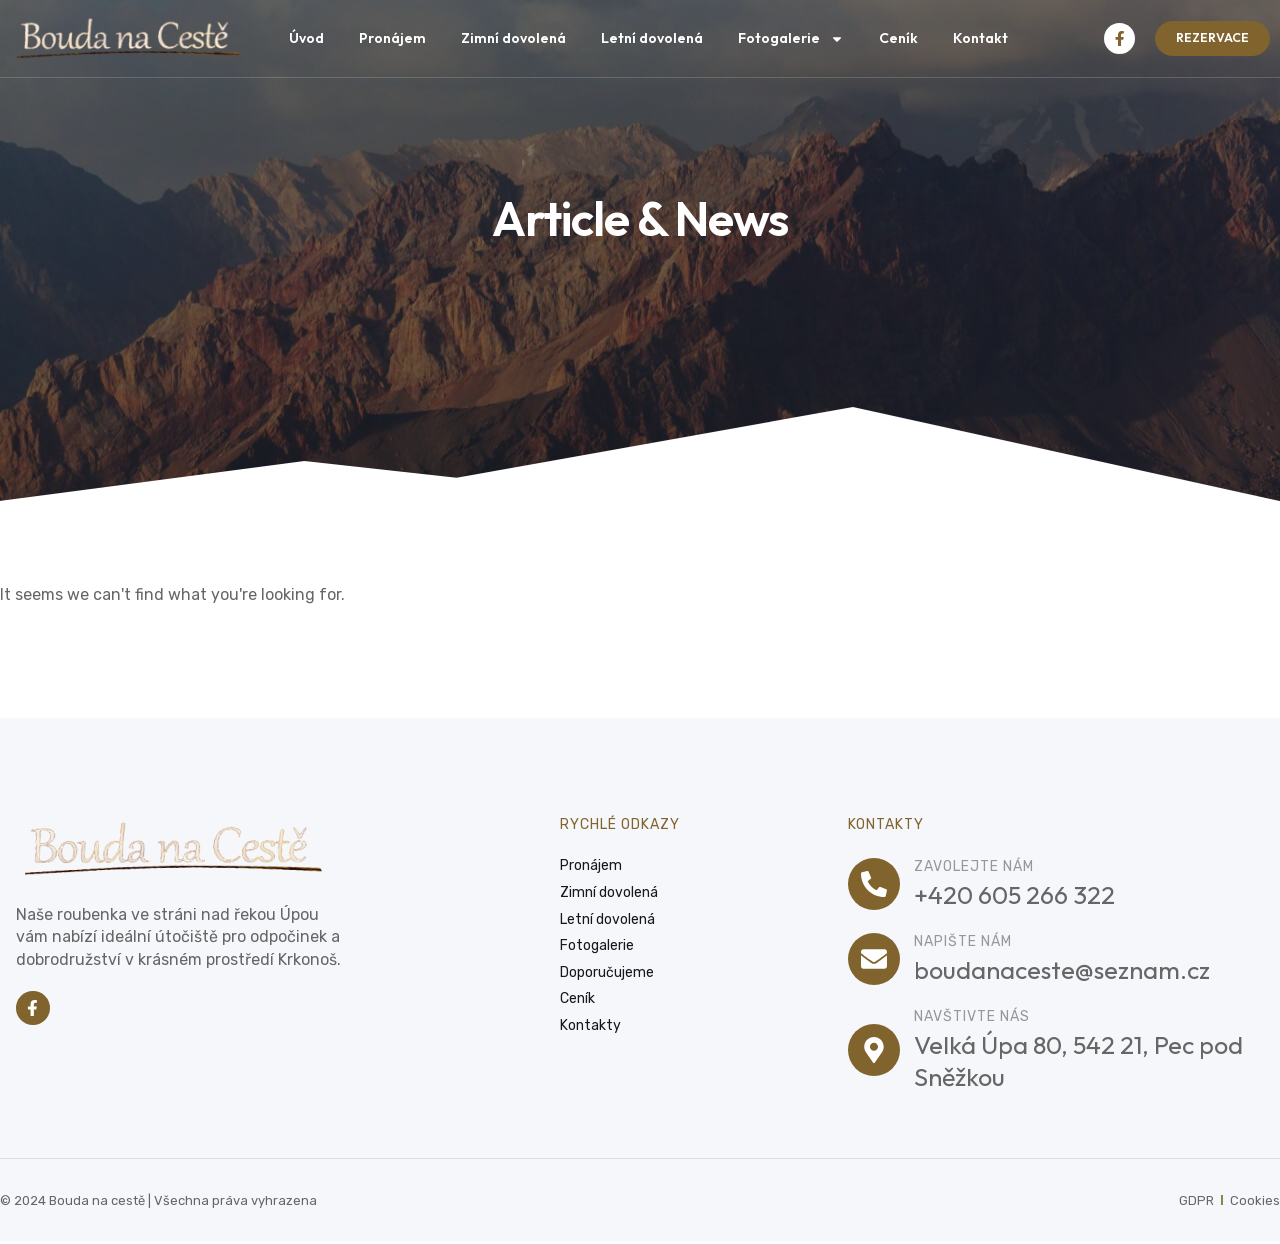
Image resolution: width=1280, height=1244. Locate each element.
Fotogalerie (791, 39)
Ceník (898, 38)
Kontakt (980, 38)
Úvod (306, 38)
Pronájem (392, 38)
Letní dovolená (652, 38)
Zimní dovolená (513, 38)
